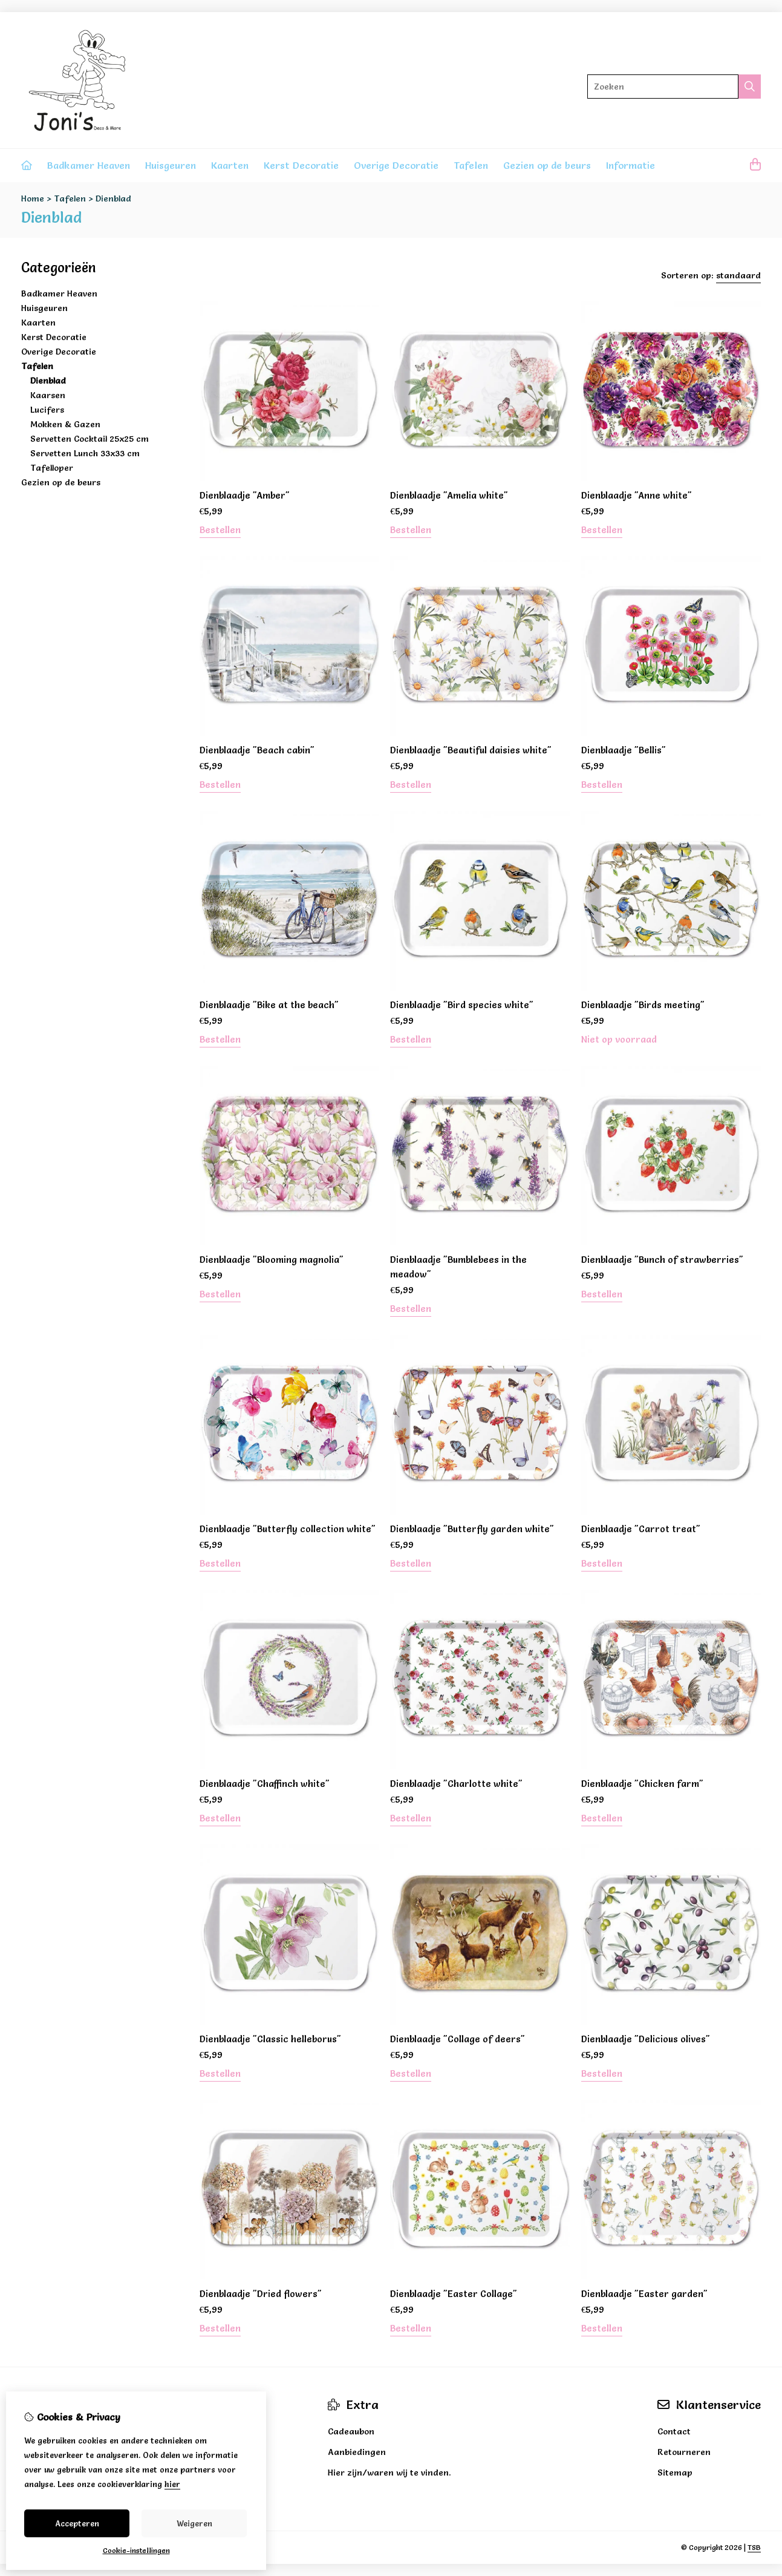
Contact (674, 2431)
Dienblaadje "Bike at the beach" (269, 1005)
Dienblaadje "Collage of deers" (457, 2039)
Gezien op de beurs (547, 165)
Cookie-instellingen (136, 2550)
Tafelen (471, 165)
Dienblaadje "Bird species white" (461, 1005)
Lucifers (47, 409)
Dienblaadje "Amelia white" (449, 495)
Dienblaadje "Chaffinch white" (265, 1783)
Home (32, 198)
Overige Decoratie (396, 165)
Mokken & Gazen (65, 424)
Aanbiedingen (357, 2452)
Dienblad (113, 198)
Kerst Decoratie (301, 165)
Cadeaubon (351, 2431)
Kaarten (230, 165)
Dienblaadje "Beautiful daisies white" (471, 750)
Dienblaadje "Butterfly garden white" (472, 1529)
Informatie (630, 165)
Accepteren (77, 2523)
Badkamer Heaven (88, 165)
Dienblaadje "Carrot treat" (640, 1529)
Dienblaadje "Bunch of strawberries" (662, 1259)
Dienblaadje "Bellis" (623, 750)
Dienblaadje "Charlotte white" (456, 1783)
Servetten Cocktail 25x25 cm (89, 438)
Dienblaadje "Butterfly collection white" (288, 1529)
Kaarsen (47, 395)
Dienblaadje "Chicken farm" (642, 1783)
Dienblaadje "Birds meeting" (643, 1005)
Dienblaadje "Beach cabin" (257, 750)
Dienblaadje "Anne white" (636, 495)
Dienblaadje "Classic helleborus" (270, 2039)
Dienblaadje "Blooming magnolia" (272, 1259)
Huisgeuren (170, 165)
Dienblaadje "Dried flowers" (261, 2293)
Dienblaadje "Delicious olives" (645, 2039)
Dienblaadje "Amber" (245, 495)
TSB (754, 2547)
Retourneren (684, 2452)
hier (172, 2484)
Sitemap (674, 2472)
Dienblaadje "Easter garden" (644, 2293)
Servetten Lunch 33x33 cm (85, 453)
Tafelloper (51, 467)
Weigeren (194, 2523)
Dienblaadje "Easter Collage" (453, 2293)
